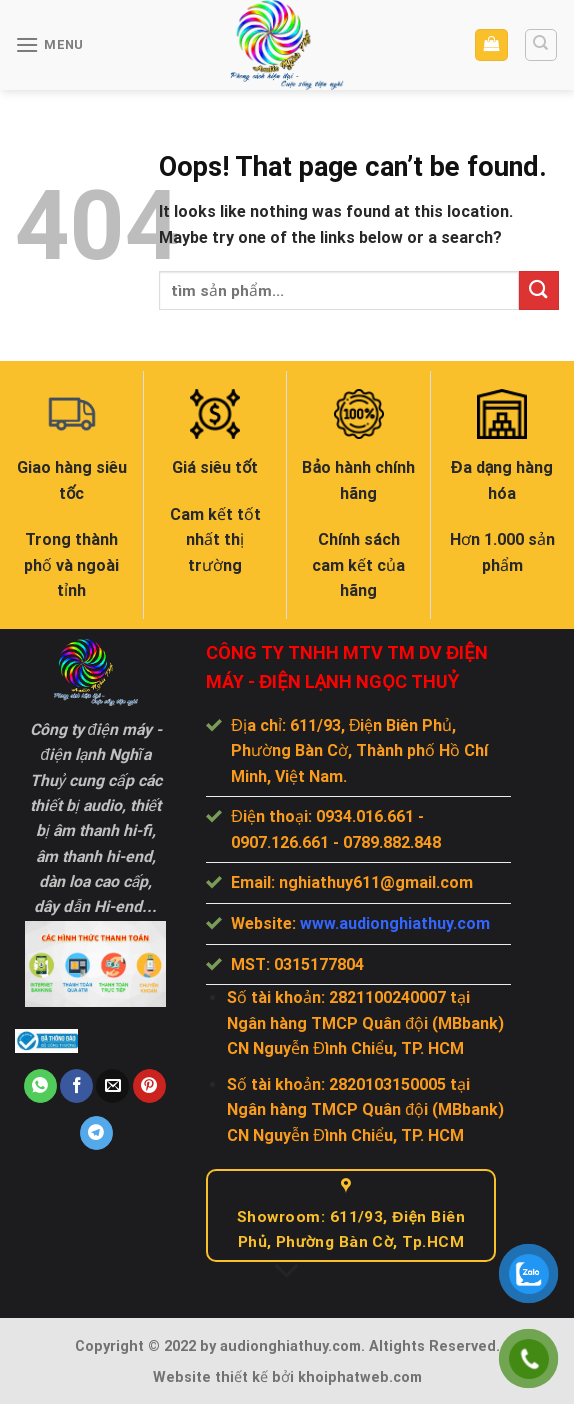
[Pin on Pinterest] (149, 1086)
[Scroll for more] (287, 1272)
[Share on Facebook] (76, 1086)
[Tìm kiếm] (541, 45)
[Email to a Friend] (112, 1086)
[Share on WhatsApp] (40, 1086)
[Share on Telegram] (96, 1133)
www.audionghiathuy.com (395, 923)
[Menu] (49, 44)
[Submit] (539, 290)
